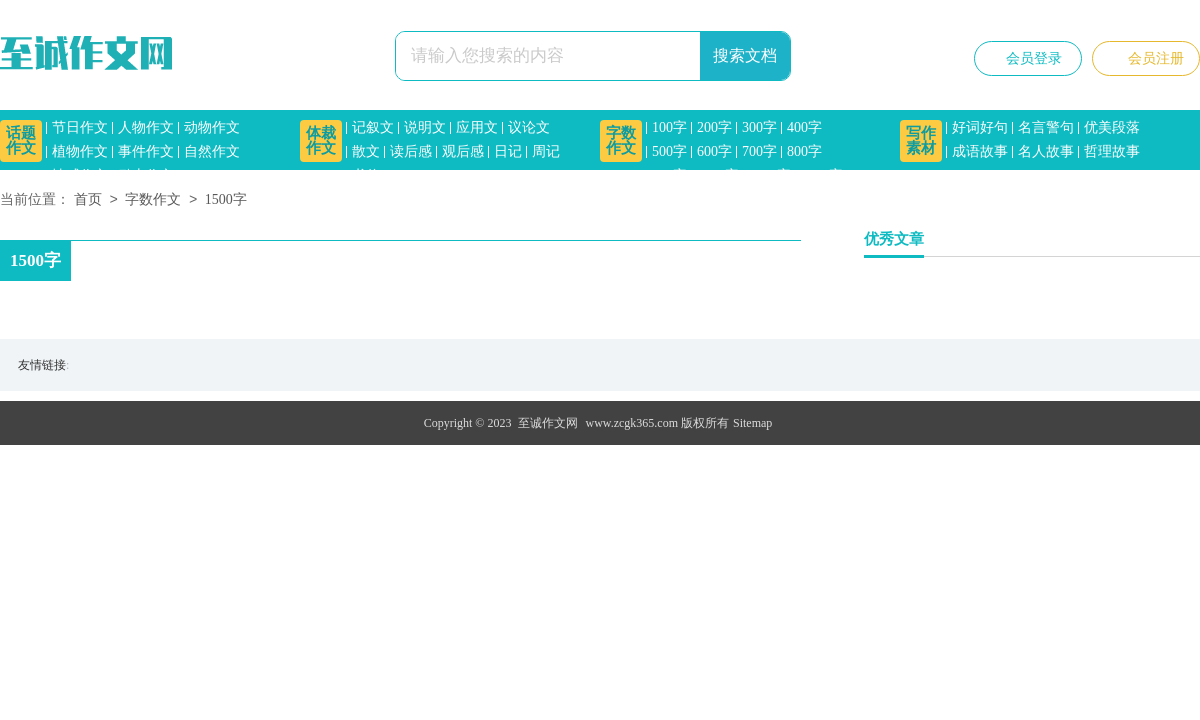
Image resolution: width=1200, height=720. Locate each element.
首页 (88, 200)
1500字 (822, 175)
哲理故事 (1112, 151)
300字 (759, 127)
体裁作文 (321, 140)
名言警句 (1046, 127)
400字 (804, 127)
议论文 (529, 127)
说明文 (425, 127)
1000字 (718, 175)
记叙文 (373, 127)
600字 (714, 151)
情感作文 (80, 175)
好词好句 (980, 127)
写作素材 (921, 140)
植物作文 (80, 151)
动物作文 (212, 127)
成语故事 (980, 151)
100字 (669, 127)
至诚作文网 (548, 423)
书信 (366, 175)
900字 (669, 175)
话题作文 (21, 140)
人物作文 (146, 127)
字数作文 (621, 140)
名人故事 (1046, 151)
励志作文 (146, 175)
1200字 (770, 175)
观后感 (463, 151)
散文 (366, 151)
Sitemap (752, 423)
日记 (508, 151)
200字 (714, 127)
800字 (804, 151)
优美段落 (1112, 127)
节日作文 (80, 127)
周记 (546, 151)
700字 (759, 151)
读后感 (411, 151)
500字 (669, 151)
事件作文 (146, 151)
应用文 (477, 127)
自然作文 (212, 151)
